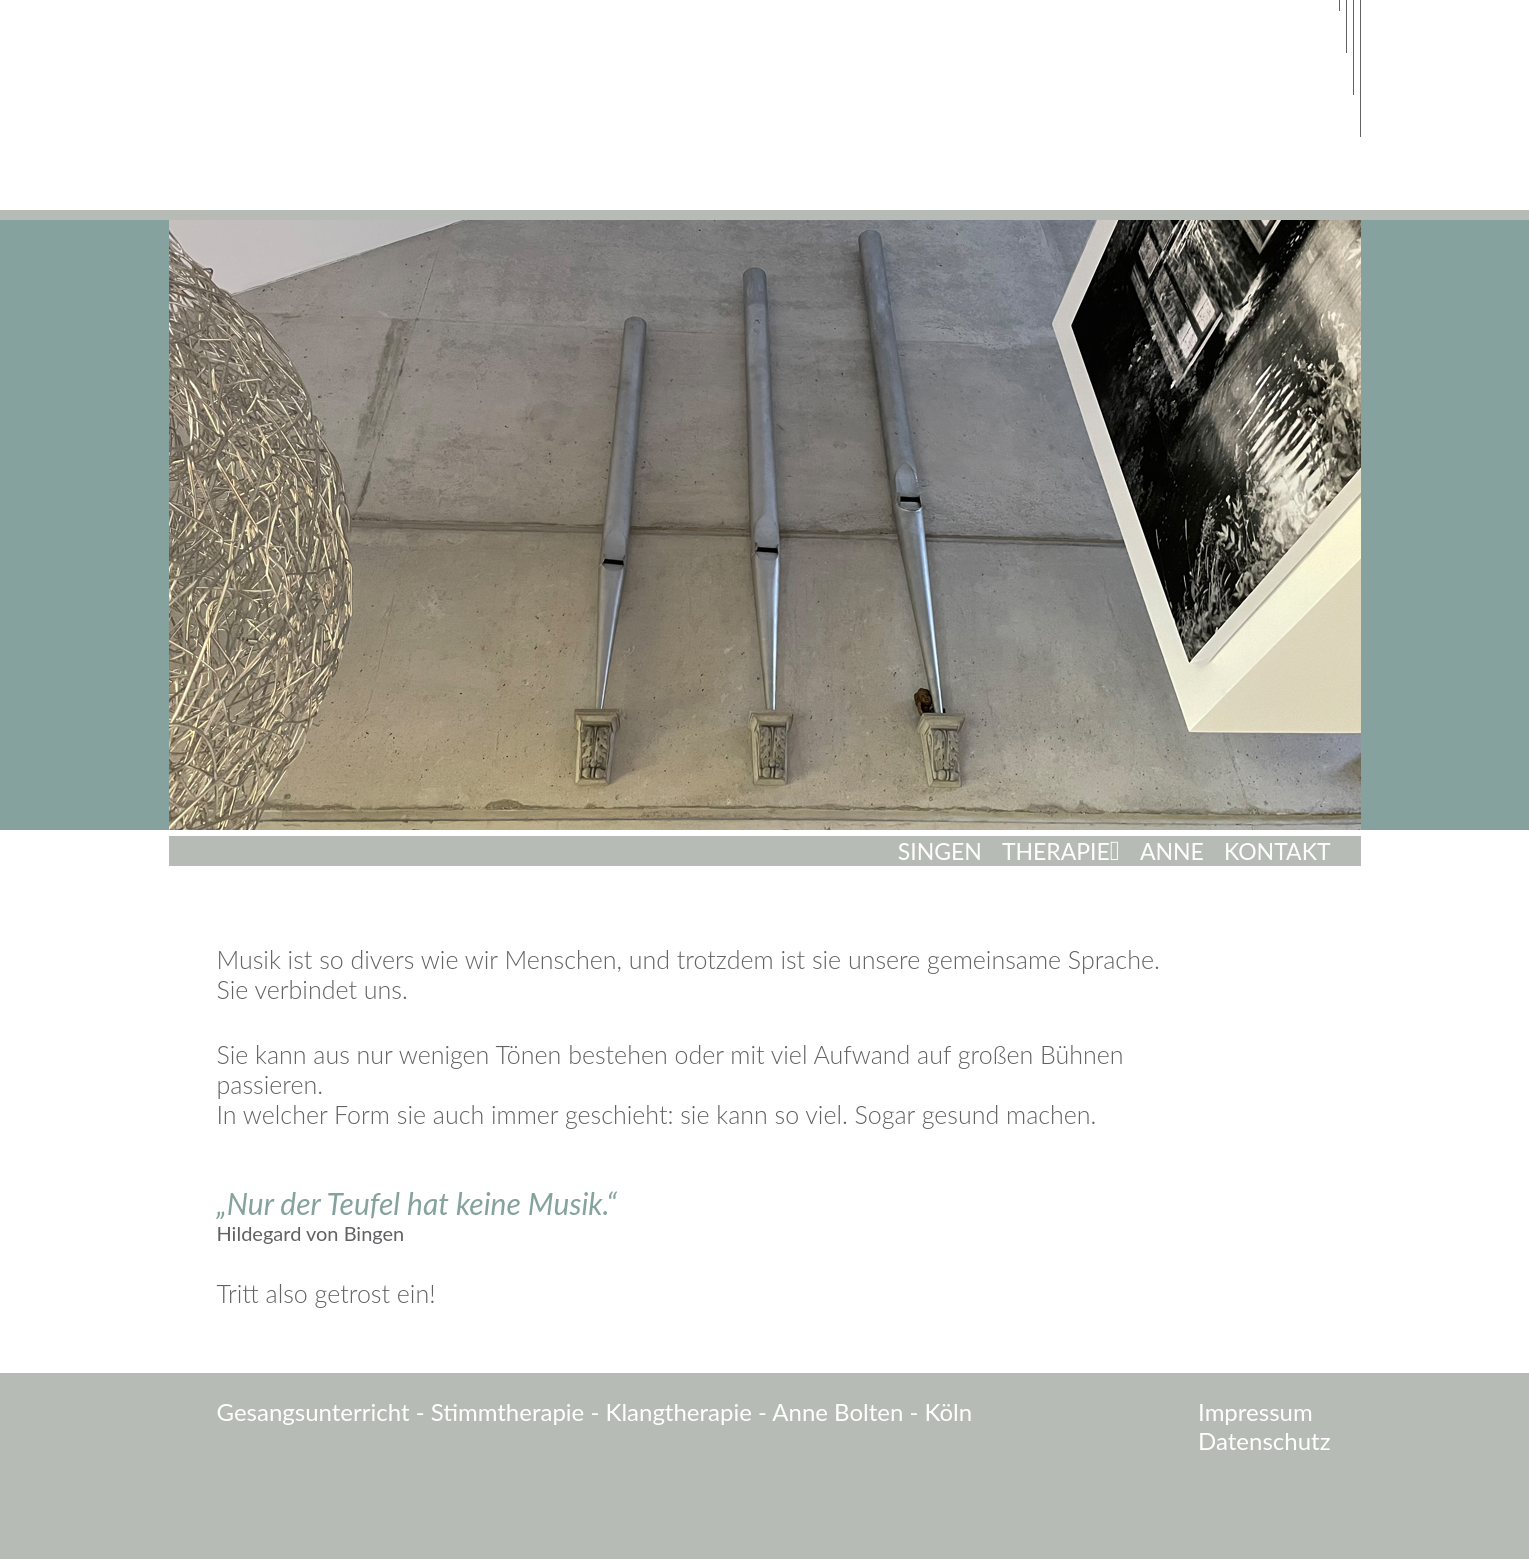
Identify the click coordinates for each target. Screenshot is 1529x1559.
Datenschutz (1264, 1441)
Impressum (1255, 1412)
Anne (1172, 851)
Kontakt (1277, 851)
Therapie (1056, 851)
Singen (940, 851)
